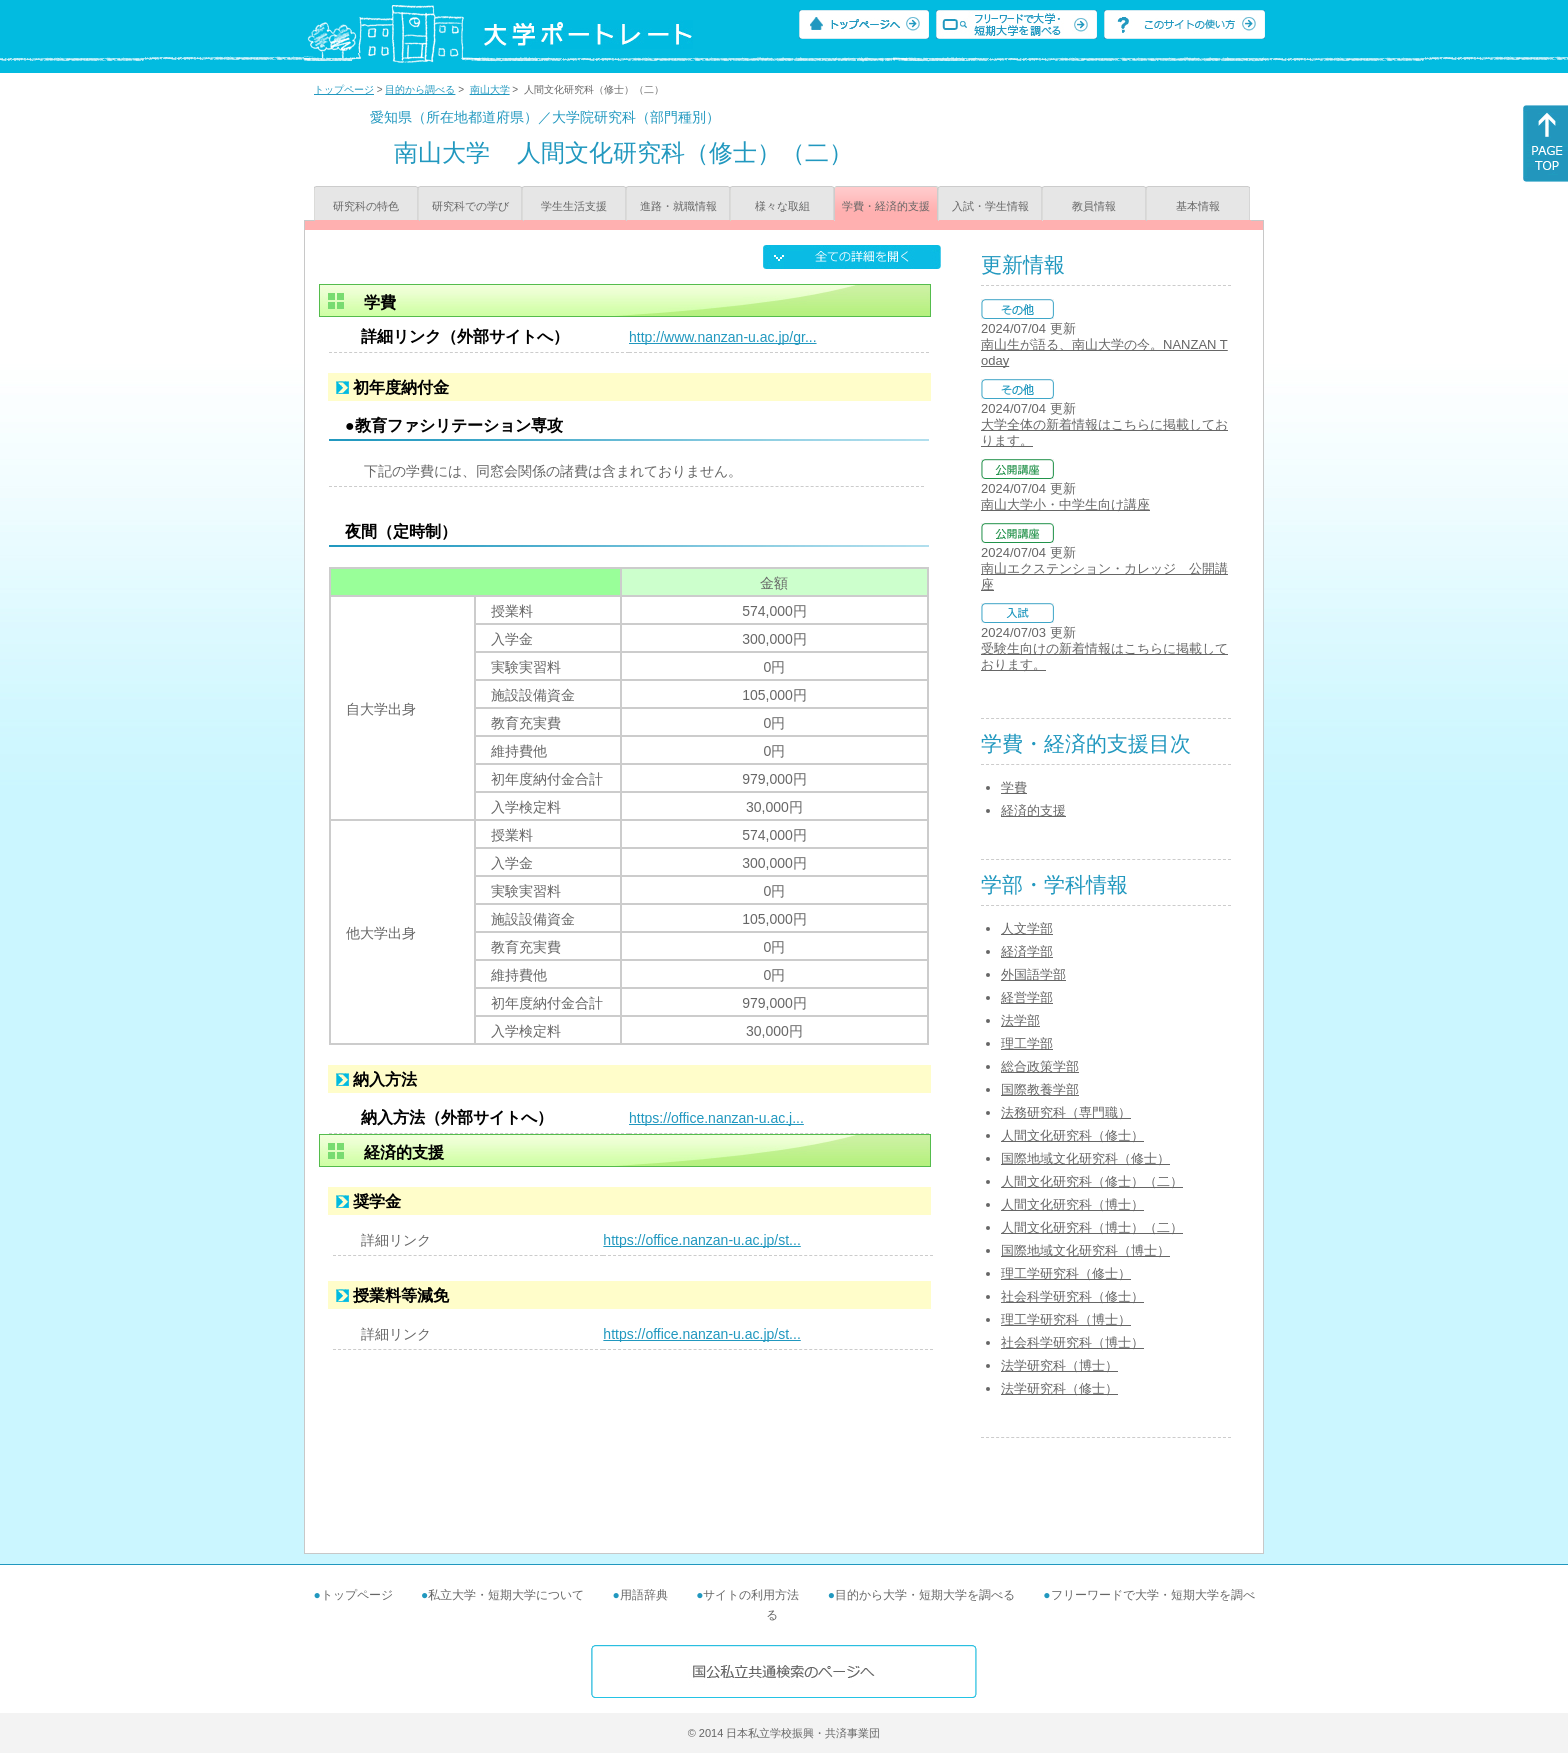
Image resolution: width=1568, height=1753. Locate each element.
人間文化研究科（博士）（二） (1092, 1227)
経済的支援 (1033, 810)
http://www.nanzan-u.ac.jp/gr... (723, 337)
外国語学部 (1033, 974)
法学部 (1020, 1020)
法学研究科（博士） (1059, 1365)
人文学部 (1027, 928)
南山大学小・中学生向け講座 (1065, 504)
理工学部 (1027, 1043)
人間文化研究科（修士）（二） (1092, 1181)
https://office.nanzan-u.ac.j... (716, 1118)
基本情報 (1198, 206)
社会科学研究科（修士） (1072, 1296)
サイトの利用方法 (751, 1595)
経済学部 (1027, 951)
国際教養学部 (1040, 1089)
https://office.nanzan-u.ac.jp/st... (701, 1240)
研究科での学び (470, 206)
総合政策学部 (1040, 1066)
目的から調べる (420, 89)
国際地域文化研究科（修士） (1085, 1158)
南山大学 (490, 89)
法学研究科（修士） (1059, 1388)
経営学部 (1027, 997)
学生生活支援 (574, 206)
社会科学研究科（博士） (1072, 1342)
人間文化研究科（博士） (1072, 1204)
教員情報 (1094, 206)
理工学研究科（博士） (1066, 1319)
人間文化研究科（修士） (1072, 1135)
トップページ (344, 89)
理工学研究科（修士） (1066, 1273)
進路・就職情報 (678, 206)
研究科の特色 (366, 206)
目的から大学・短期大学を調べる (925, 1595)
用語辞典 (644, 1595)
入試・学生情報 (990, 206)
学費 (1014, 787)
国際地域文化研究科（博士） (1085, 1250)
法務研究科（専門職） (1066, 1112)
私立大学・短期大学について (506, 1595)
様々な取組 (782, 206)
